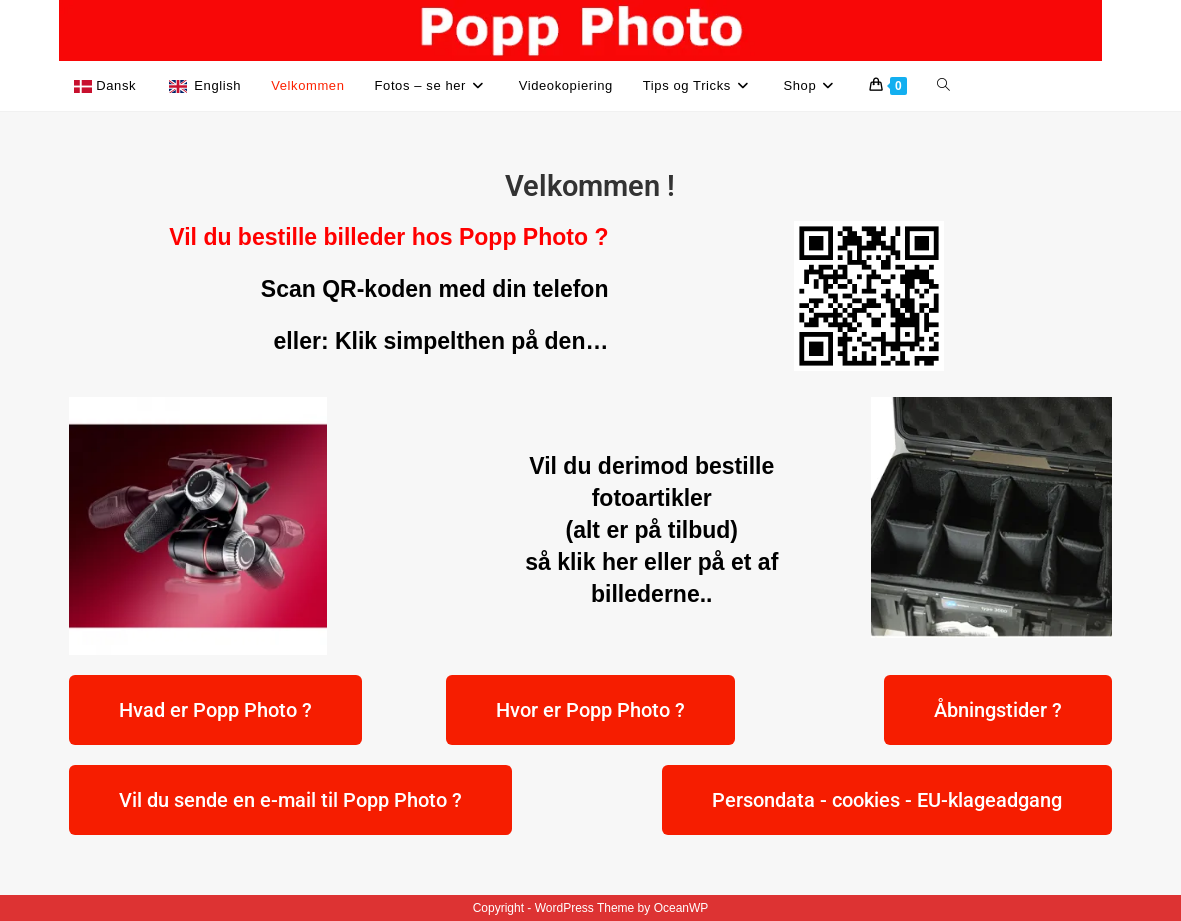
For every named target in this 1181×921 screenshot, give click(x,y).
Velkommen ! (590, 186)
